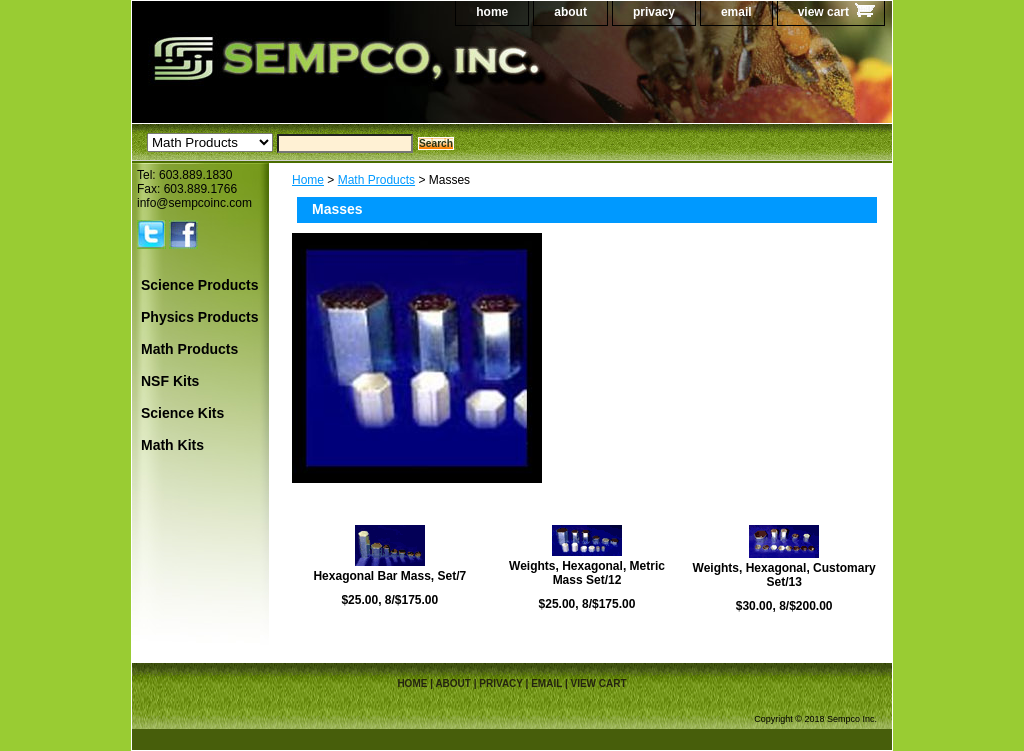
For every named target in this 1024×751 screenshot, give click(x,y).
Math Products (376, 180)
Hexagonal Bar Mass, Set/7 (389, 576)
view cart (823, 12)
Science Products (200, 285)
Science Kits (182, 413)
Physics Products (200, 317)
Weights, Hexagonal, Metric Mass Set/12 (587, 573)
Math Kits (172, 445)
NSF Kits (170, 381)
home (492, 12)
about (570, 12)
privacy (654, 12)
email (736, 12)
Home (308, 180)
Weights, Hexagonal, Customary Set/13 (784, 575)
